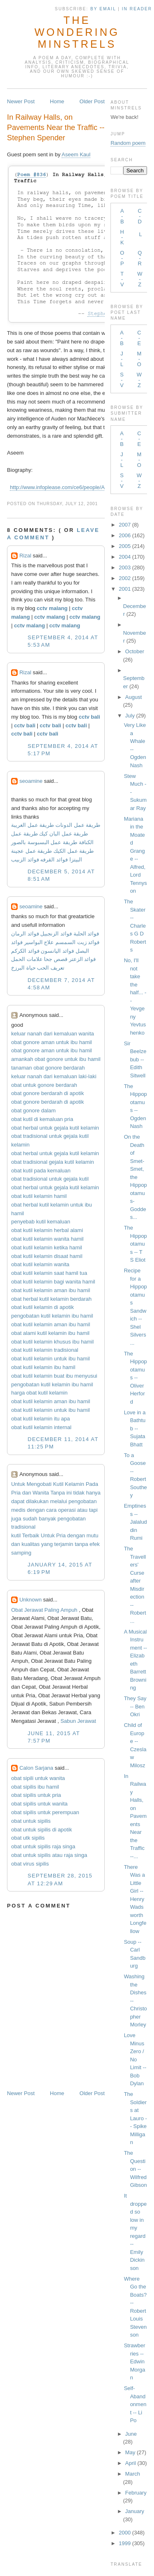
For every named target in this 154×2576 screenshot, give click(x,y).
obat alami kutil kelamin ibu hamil (50, 1333)
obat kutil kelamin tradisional (44, 1350)
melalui (58, 1501)
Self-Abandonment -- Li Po (135, 2404)
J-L (121, 358)
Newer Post (20, 101)
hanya (93, 1493)
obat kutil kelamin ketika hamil (46, 1247)
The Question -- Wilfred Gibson (135, 2169)
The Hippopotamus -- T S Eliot (135, 1244)
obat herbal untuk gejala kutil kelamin (55, 1128)
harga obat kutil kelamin (39, 1393)
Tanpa (58, 1493)
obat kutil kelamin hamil (39, 1196)
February (136, 2493)
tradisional (23, 1527)
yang (47, 1544)
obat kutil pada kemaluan (41, 1170)
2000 (125, 2533)
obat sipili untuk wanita (38, 1778)
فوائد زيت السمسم (77, 942)
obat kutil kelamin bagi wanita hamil (53, 1282)
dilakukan (37, 1501)
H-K (122, 237)
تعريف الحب (50, 968)
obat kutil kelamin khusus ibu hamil (52, 1342)
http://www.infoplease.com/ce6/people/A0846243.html (73, 487)
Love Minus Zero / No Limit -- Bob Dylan (135, 2059)
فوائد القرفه (53, 859)
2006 (125, 535)
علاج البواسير (39, 942)
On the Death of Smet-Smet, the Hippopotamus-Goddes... (135, 1177)
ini (69, 1493)
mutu (93, 1535)
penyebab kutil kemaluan (40, 1221)
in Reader (138, 9)
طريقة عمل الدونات (77, 825)
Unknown (30, 1600)
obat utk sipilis (28, 1838)
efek (95, 1544)
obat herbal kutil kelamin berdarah (51, 1299)
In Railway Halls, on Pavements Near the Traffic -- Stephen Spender (55, 127)
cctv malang (52, 608)
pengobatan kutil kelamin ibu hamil (52, 1316)
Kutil (58, 1484)
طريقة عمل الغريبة (32, 825)
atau (82, 1510)
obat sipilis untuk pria (36, 1795)
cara (51, 1510)
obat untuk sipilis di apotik (41, 1829)
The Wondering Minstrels (77, 32)
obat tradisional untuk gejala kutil (50, 1179)
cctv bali (89, 717)
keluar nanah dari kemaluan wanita (52, 1033)
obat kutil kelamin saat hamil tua (49, 1273)
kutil (16, 1535)
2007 (125, 525)
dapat (18, 1501)
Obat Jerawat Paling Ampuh (44, 1610)
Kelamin (74, 1484)
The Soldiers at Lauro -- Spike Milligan (135, 2118)
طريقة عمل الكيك (73, 851)
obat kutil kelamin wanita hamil (47, 1239)
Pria (16, 1493)
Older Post (92, 101)
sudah (30, 1518)
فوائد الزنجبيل (56, 934)
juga (16, 1518)
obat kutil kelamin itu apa (40, 1419)
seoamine (30, 781)
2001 (125, 589)
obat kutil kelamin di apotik (42, 1307)
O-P (122, 258)
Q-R (140, 258)
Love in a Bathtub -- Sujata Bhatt (135, 1428)
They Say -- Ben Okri (135, 1706)
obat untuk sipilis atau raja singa (49, 1855)
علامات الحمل (27, 959)
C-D (140, 216)
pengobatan (83, 1501)
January (134, 2511)
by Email (103, 9)
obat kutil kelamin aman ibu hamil (50, 1290)
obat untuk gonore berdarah (44, 1085)
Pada (92, 1484)
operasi (67, 1510)
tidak (78, 1493)
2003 (125, 567)
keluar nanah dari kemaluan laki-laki (53, 1076)
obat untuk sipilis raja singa (43, 1846)
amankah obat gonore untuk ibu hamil (56, 1059)
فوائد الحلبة (86, 934)
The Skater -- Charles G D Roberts (135, 925)
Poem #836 (31, 174)
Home (57, 101)
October (134, 651)
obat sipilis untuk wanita (39, 1804)
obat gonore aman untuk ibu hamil (51, 1042)
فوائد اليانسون (57, 951)
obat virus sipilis (30, 1864)
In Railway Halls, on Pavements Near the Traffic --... (135, 1816)
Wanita (40, 1493)
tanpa (81, 1544)
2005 (125, 546)
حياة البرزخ (23, 968)
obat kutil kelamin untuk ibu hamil (50, 1358)
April (130, 2463)
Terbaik (30, 1535)
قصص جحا (55, 959)
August (133, 697)
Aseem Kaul (76, 154)
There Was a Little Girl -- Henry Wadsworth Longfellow (135, 1899)
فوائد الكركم (25, 951)
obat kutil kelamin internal (41, 1427)
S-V (122, 379)
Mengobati (39, 1484)
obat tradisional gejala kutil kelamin (52, 1162)
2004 (125, 557)
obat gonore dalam (33, 1110)
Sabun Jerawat (78, 1721)
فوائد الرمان (25, 934)
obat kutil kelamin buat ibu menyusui (54, 1376)
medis (18, 1510)
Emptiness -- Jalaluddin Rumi (135, 1522)
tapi (93, 1510)
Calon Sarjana (36, 1768)
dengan (36, 1510)
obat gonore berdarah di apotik (47, 1093)
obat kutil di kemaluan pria (42, 1119)
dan (26, 1493)
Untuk (18, 1484)
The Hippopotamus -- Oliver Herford (135, 1378)
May (130, 2452)
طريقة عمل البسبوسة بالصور (44, 842)
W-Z (139, 279)
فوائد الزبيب (25, 859)
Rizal (25, 555)
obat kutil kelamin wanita (40, 1264)
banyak (47, 1518)
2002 (125, 578)
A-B (122, 216)
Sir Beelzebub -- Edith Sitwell (135, 1059)
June (131, 2434)
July (130, 715)
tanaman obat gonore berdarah (48, 1068)
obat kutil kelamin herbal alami (47, 1230)
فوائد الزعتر (82, 959)
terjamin (63, 1544)
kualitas (31, 1544)
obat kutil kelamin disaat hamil (46, 1256)
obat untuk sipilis (31, 1821)
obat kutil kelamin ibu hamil (43, 1367)
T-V (122, 279)
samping (21, 1553)
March (132, 2474)
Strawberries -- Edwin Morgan (134, 2361)
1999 (125, 2543)
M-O (139, 358)
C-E (139, 338)
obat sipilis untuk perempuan (45, 1812)
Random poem (127, 143)
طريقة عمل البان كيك (63, 834)
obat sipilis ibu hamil (35, 1787)
